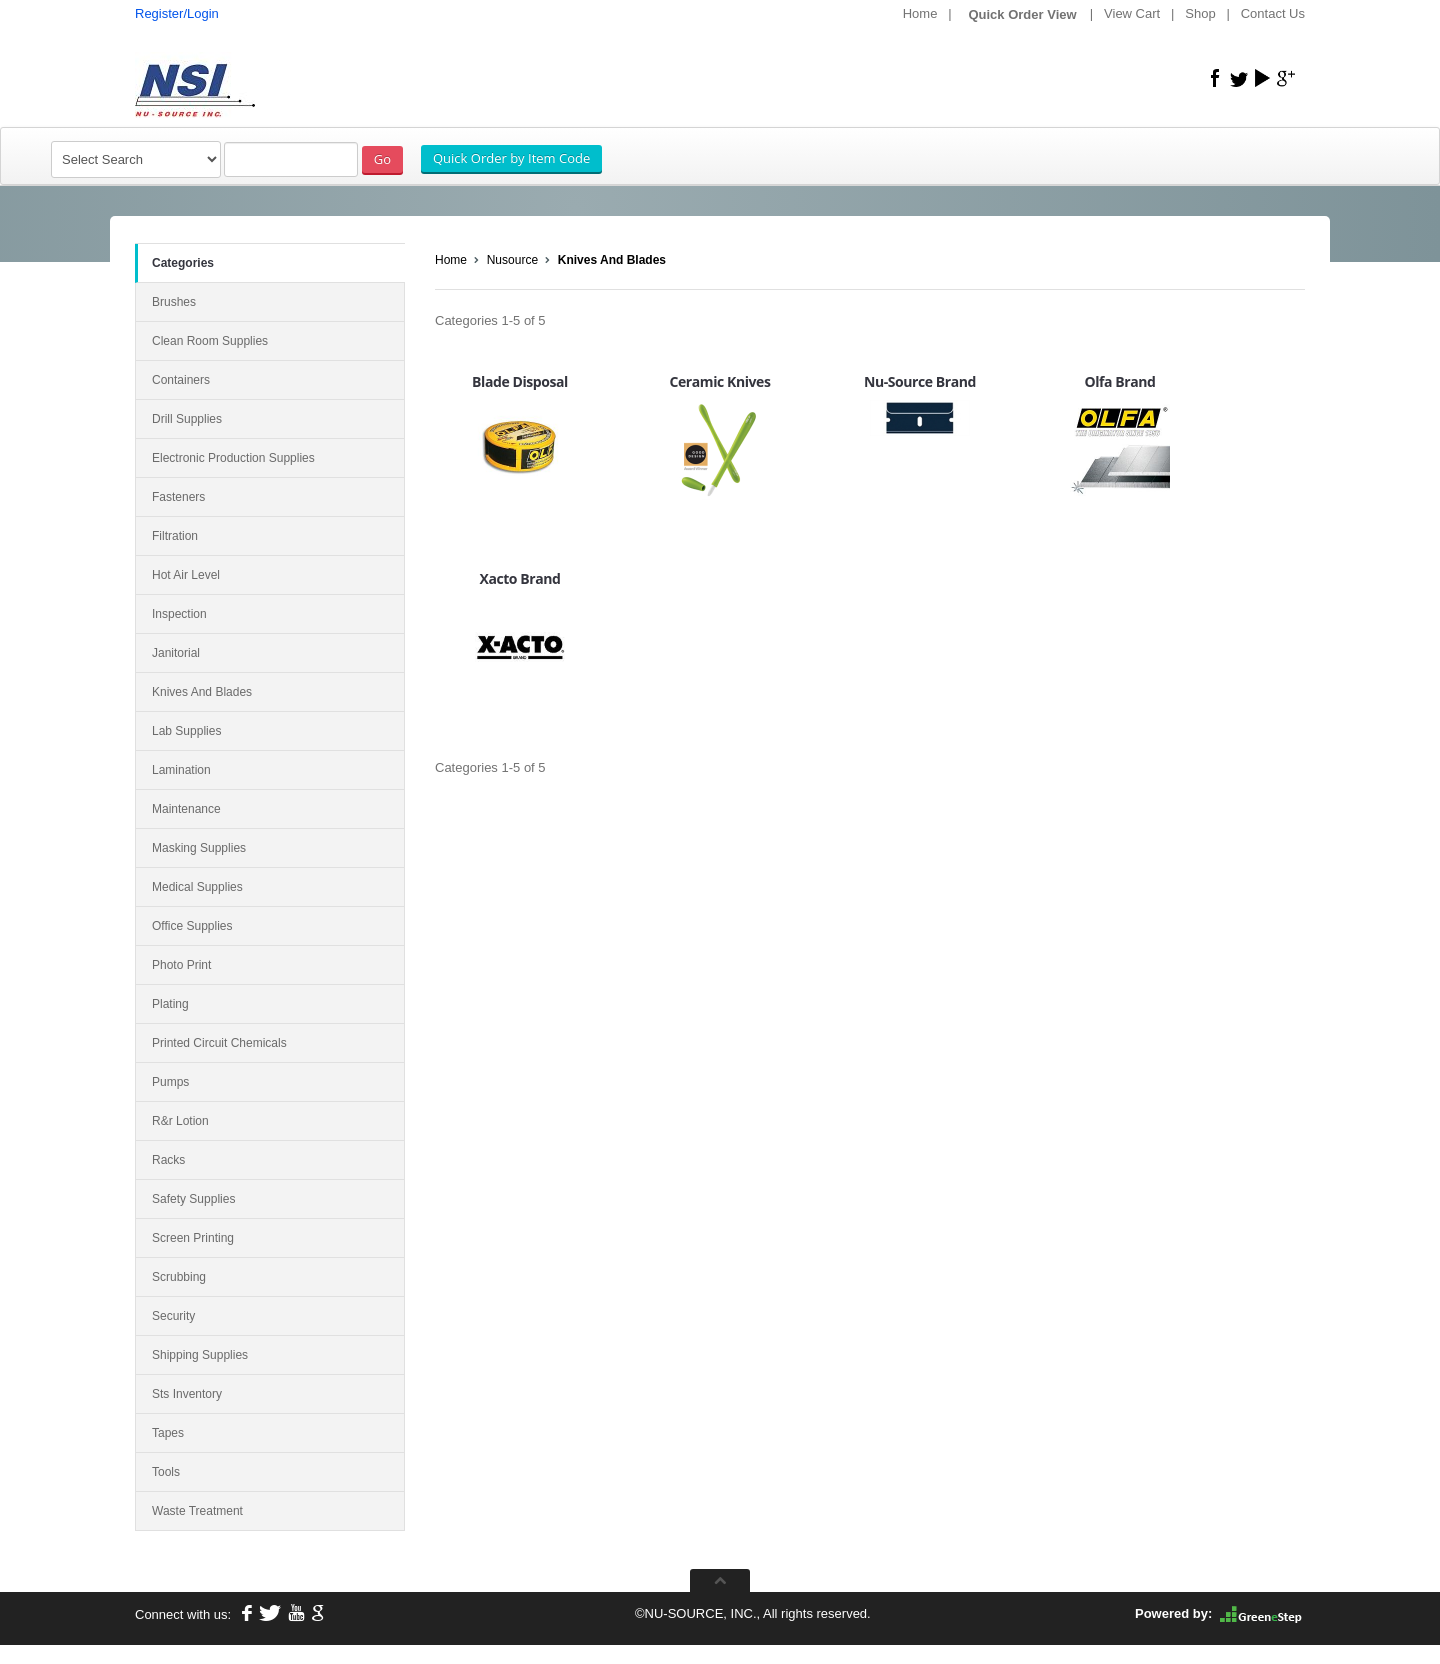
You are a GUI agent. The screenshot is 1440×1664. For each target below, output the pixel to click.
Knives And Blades (612, 260)
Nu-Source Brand (920, 381)
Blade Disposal (520, 381)
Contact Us (1273, 13)
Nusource (512, 260)
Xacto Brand (519, 578)
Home (920, 13)
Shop (1200, 13)
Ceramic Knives (720, 381)
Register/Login (177, 13)
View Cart (1132, 13)
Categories (183, 263)
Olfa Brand (1119, 381)
